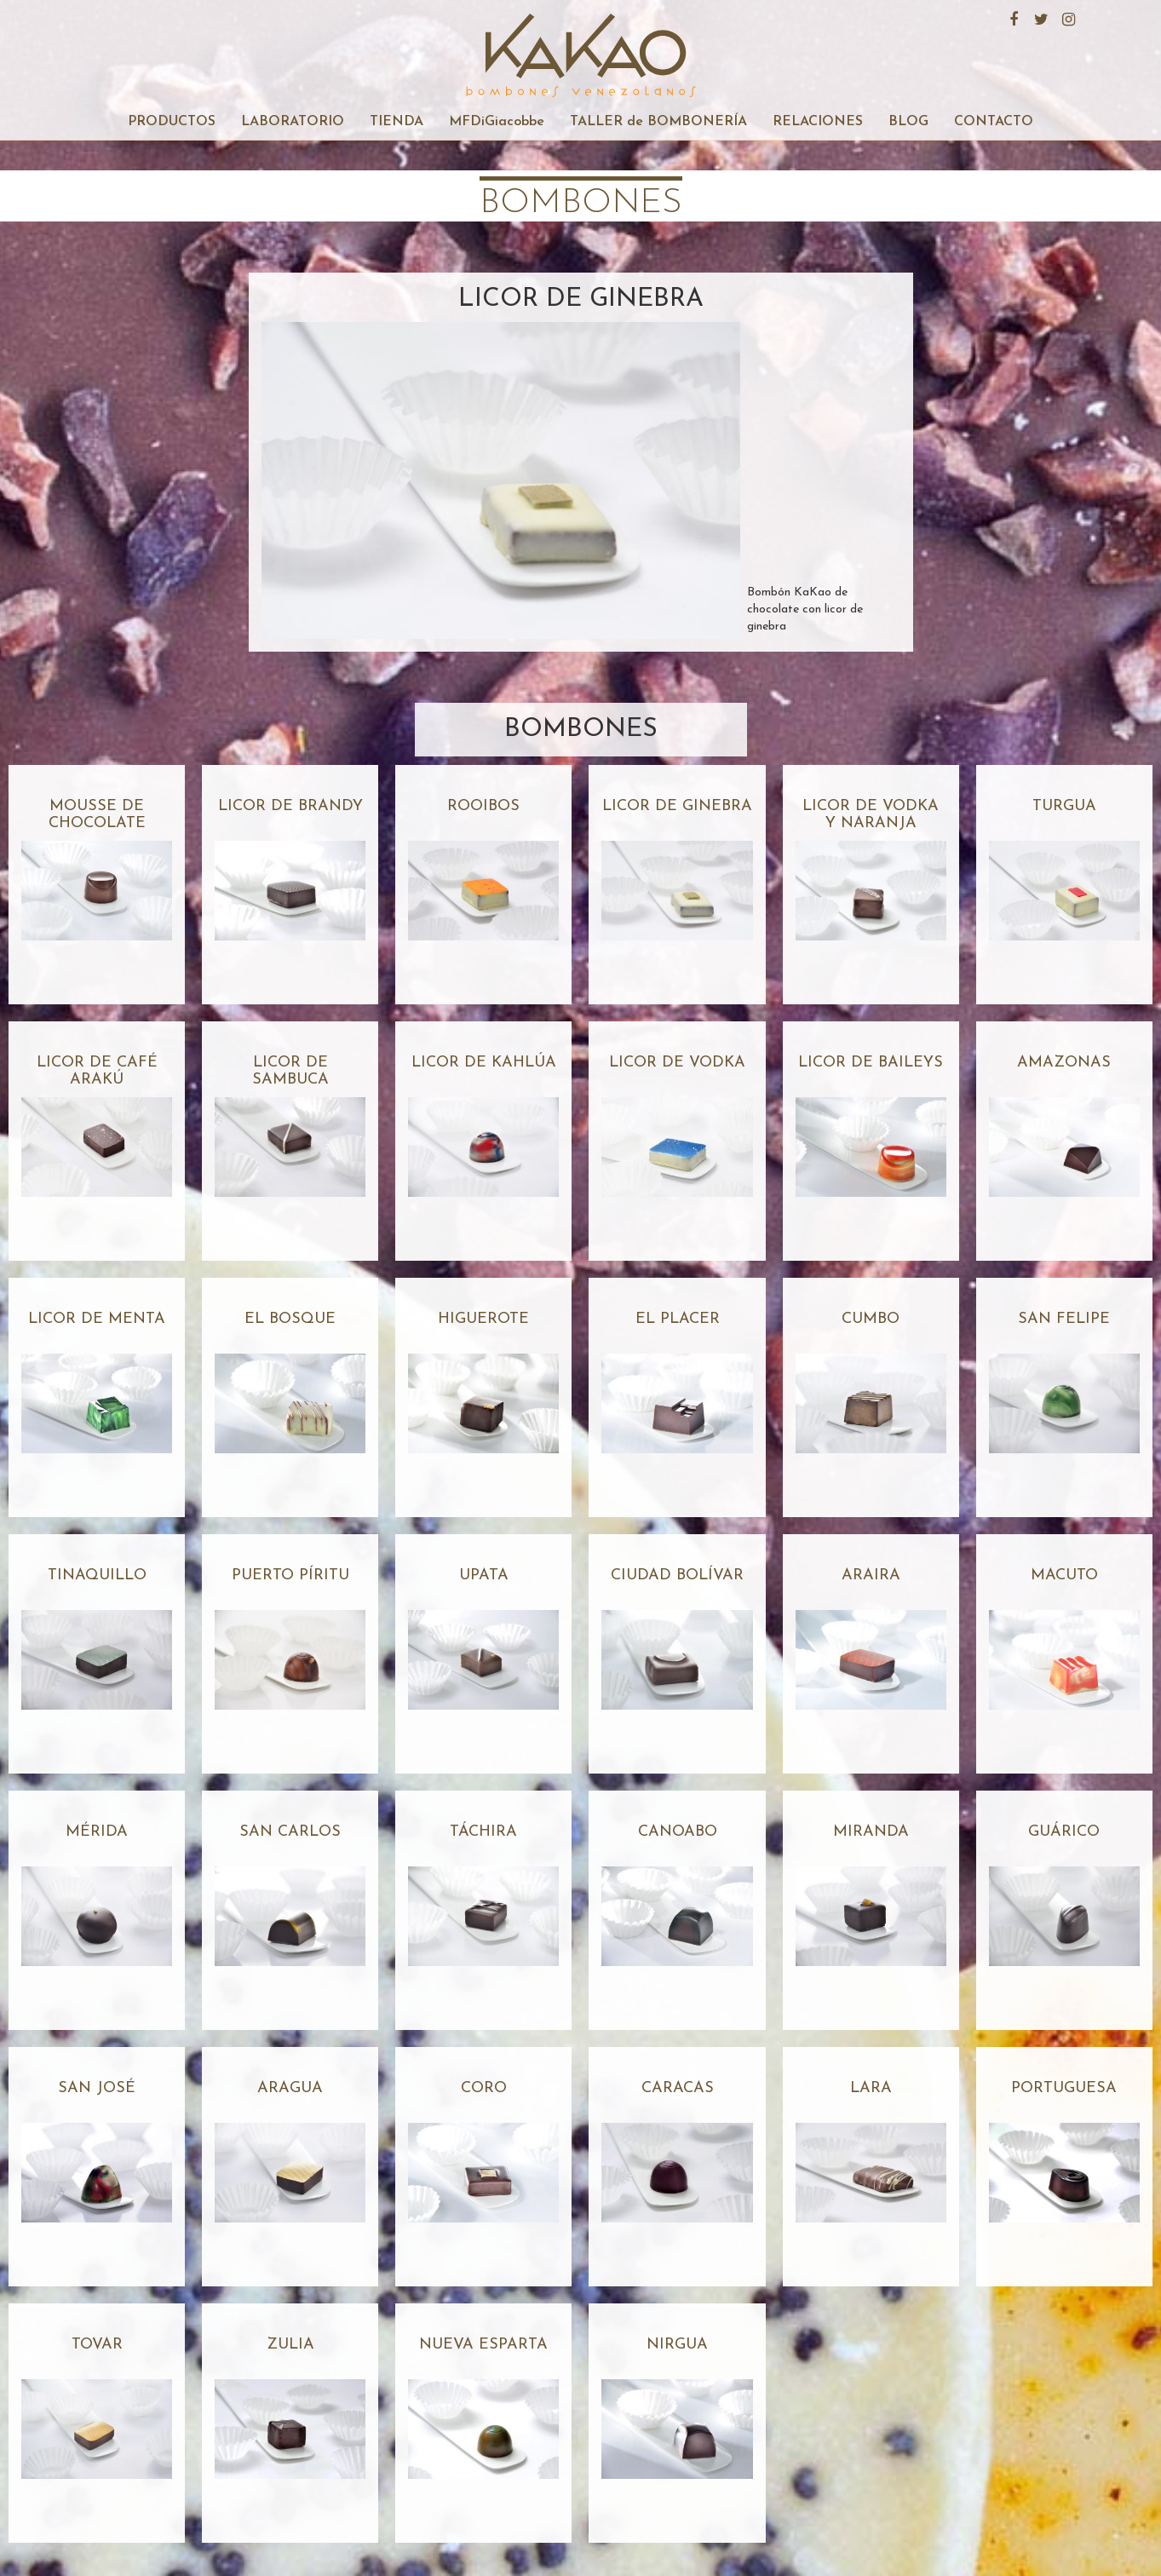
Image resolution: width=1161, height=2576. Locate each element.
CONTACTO (993, 122)
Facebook (1011, 17)
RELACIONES (818, 122)
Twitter (1039, 17)
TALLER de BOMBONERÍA (658, 122)
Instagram (1066, 17)
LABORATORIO (292, 122)
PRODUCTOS (172, 122)
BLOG (908, 122)
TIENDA (396, 122)
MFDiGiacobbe (496, 122)
